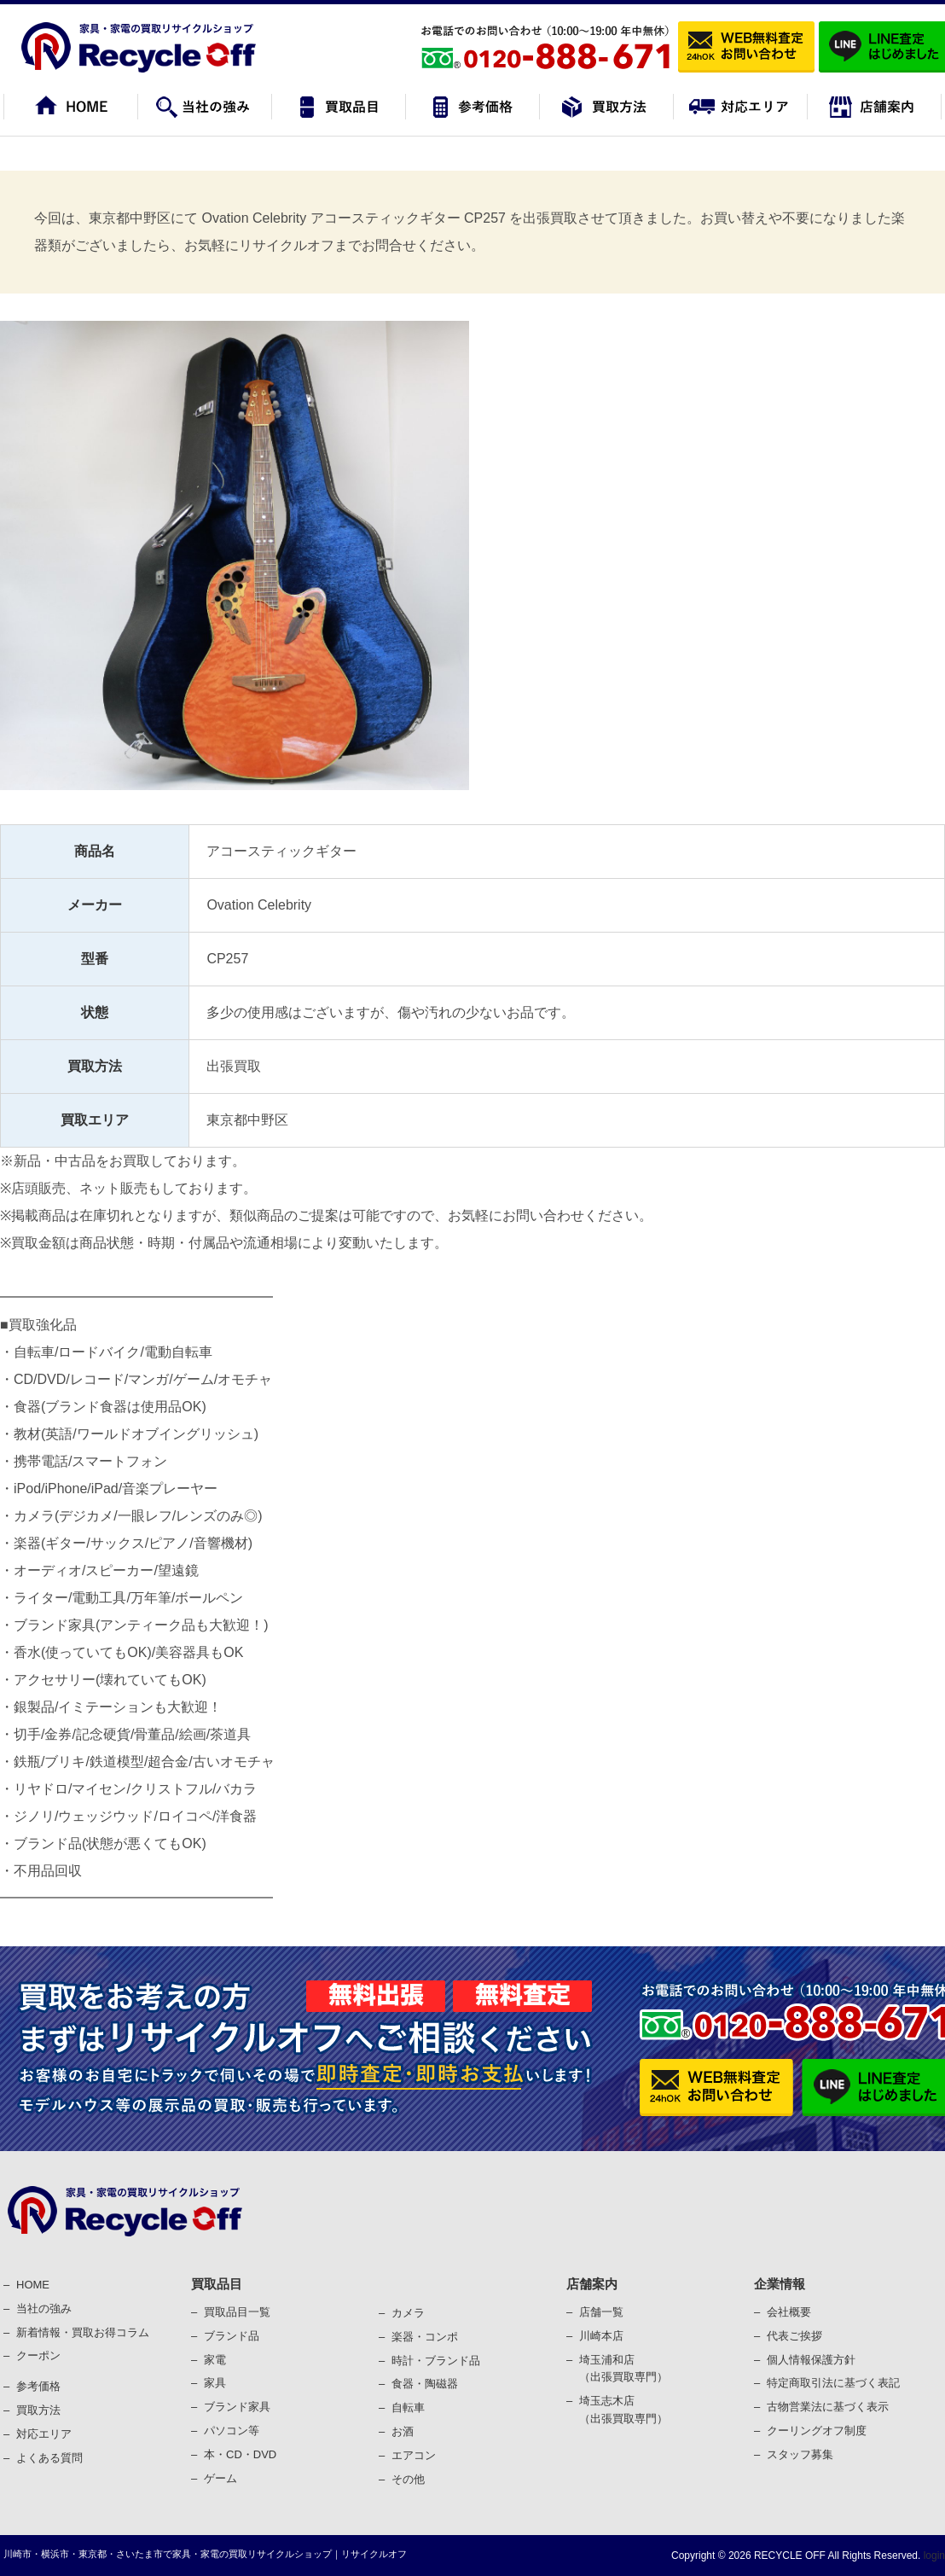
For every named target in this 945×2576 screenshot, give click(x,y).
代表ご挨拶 (794, 2335)
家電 (215, 2359)
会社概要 (789, 2312)
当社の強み (44, 2308)
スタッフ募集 (800, 2454)
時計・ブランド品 (435, 2360)
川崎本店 (601, 2335)
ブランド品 (231, 2335)
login (932, 2555)
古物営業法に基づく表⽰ (828, 2406)
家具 (215, 2382)
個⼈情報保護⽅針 (811, 2359)
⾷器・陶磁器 (424, 2383)
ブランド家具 (237, 2406)
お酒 (402, 2431)
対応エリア (44, 2434)
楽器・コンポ (424, 2336)
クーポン (38, 2355)
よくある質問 (49, 2457)
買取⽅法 (38, 2410)
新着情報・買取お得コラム (82, 2332)
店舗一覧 (601, 2312)
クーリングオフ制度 (817, 2430)
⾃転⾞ (408, 2407)
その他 (408, 2479)
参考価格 (38, 2386)
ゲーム (220, 2478)
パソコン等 (231, 2430)
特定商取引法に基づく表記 (833, 2382)
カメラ (408, 2312)
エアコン (413, 2455)
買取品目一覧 (237, 2312)
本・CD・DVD (240, 2454)
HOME (32, 2284)
